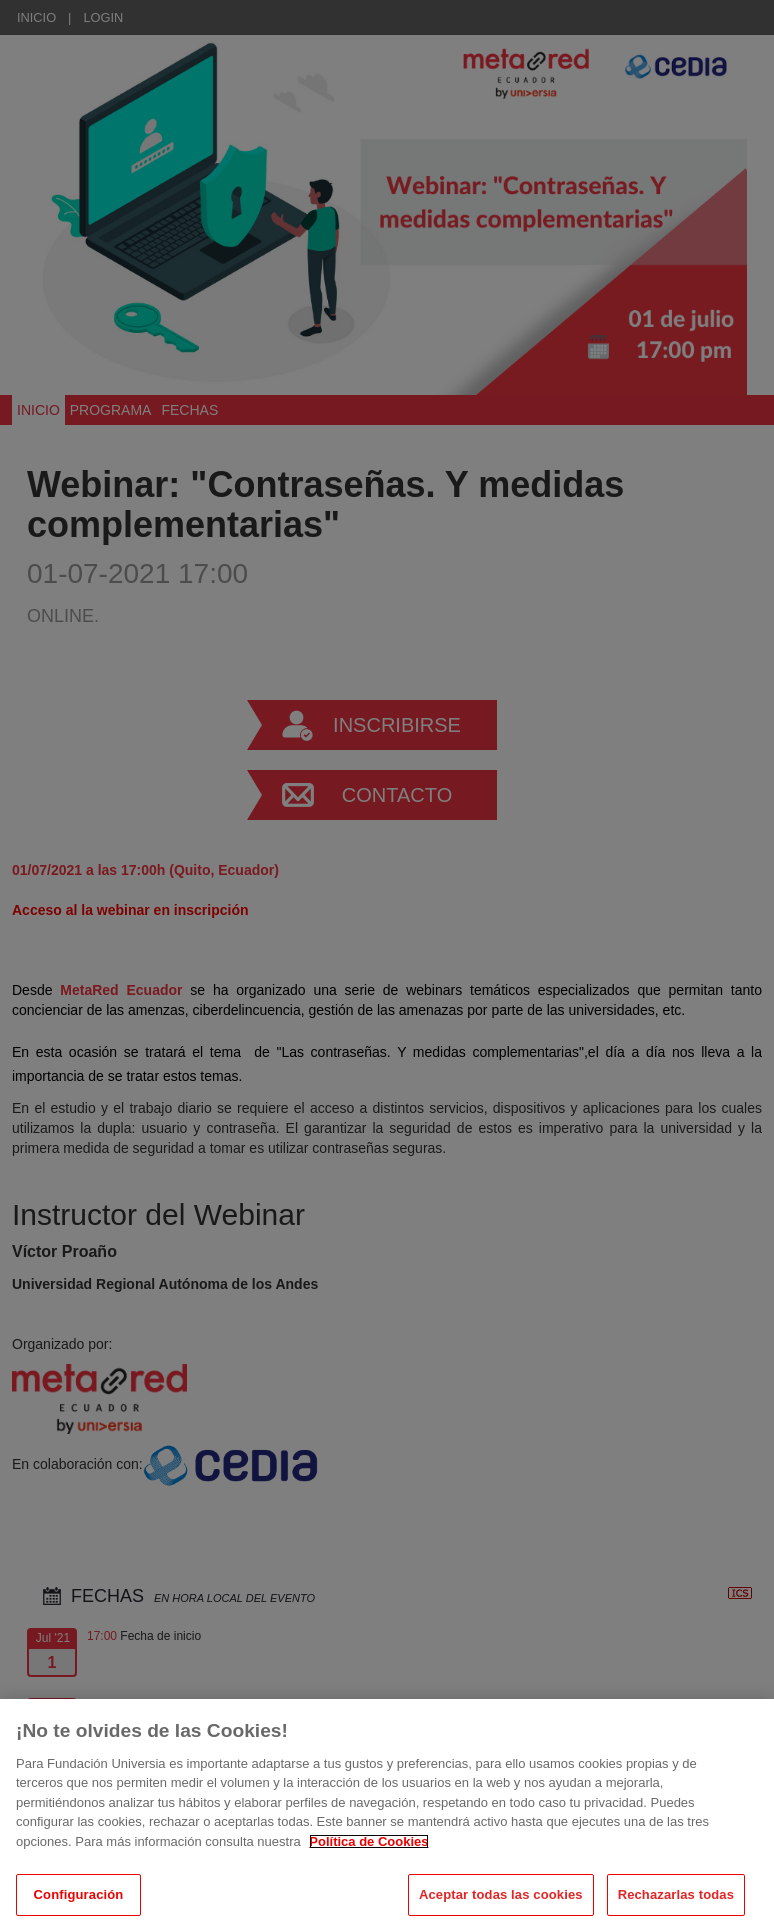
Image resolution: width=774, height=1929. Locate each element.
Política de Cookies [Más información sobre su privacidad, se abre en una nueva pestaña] (368, 1858)
